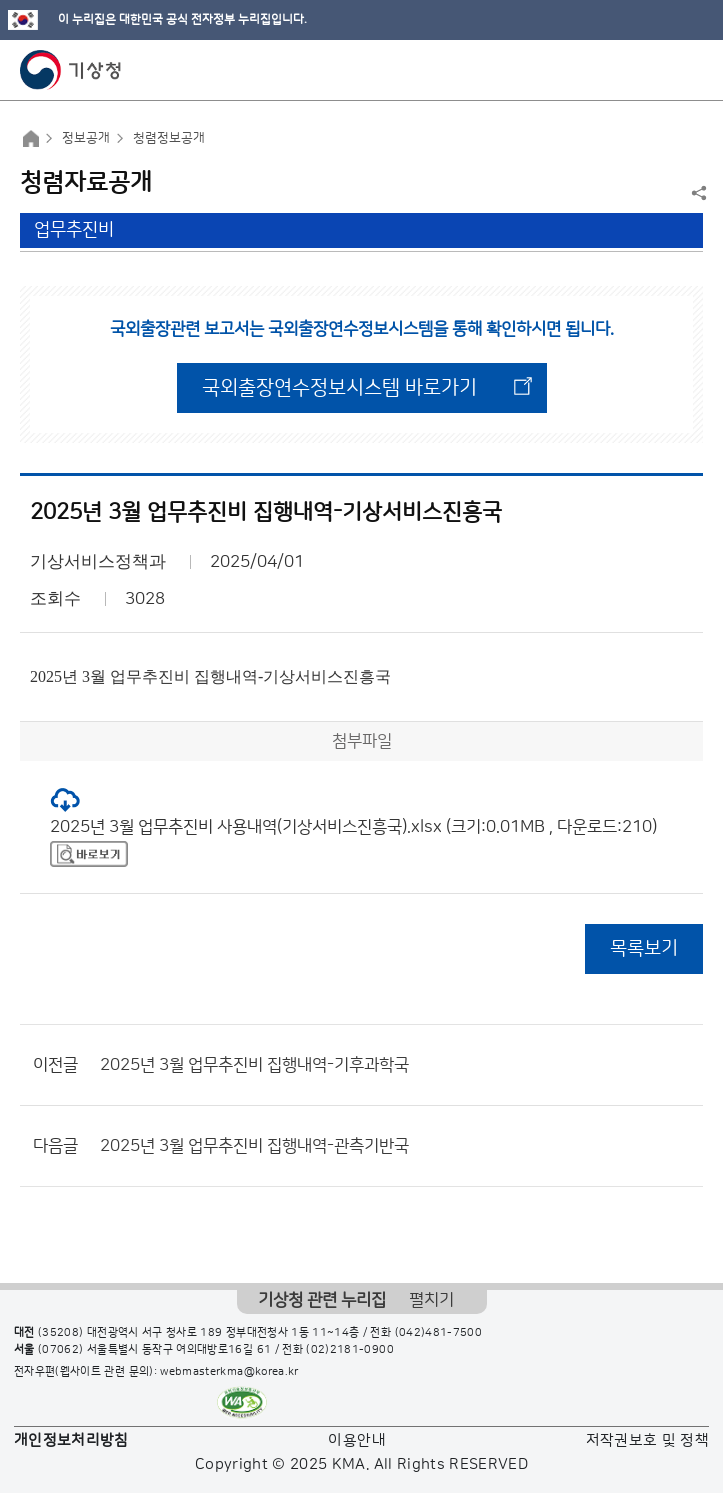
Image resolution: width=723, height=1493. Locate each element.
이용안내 (356, 1440)
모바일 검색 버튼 (658, 70)
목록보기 (644, 948)
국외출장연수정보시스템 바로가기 (339, 388)
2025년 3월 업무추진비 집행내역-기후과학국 (254, 1065)
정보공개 (86, 138)
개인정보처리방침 (71, 1440)
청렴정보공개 (169, 138)
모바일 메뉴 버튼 (690, 70)
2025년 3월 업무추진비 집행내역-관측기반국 (254, 1146)
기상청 (71, 70)
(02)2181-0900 (350, 1350)
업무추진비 (74, 230)
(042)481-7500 (439, 1333)
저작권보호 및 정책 (648, 1440)
